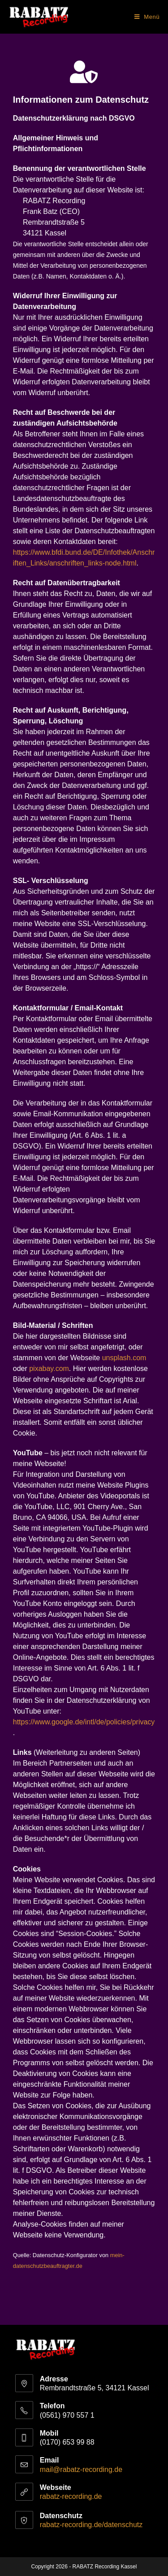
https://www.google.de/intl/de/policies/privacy (83, 1722)
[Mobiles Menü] (147, 16)
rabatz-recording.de (71, 2496)
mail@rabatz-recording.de (81, 2469)
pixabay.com (49, 1368)
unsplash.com (124, 1358)
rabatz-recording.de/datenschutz (91, 2524)
